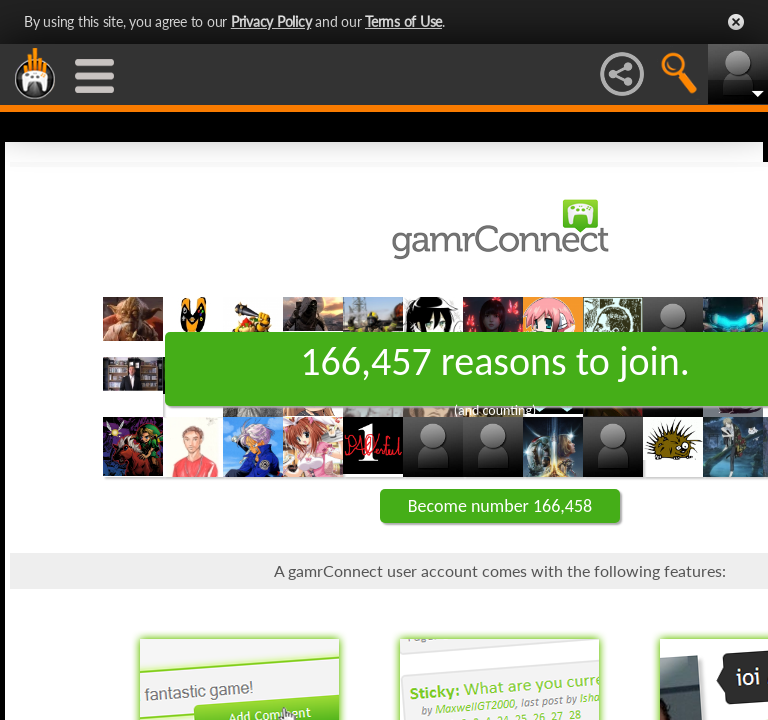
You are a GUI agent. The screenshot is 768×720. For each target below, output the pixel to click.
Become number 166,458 (500, 506)
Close (736, 22)
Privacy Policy (271, 21)
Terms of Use (403, 21)
